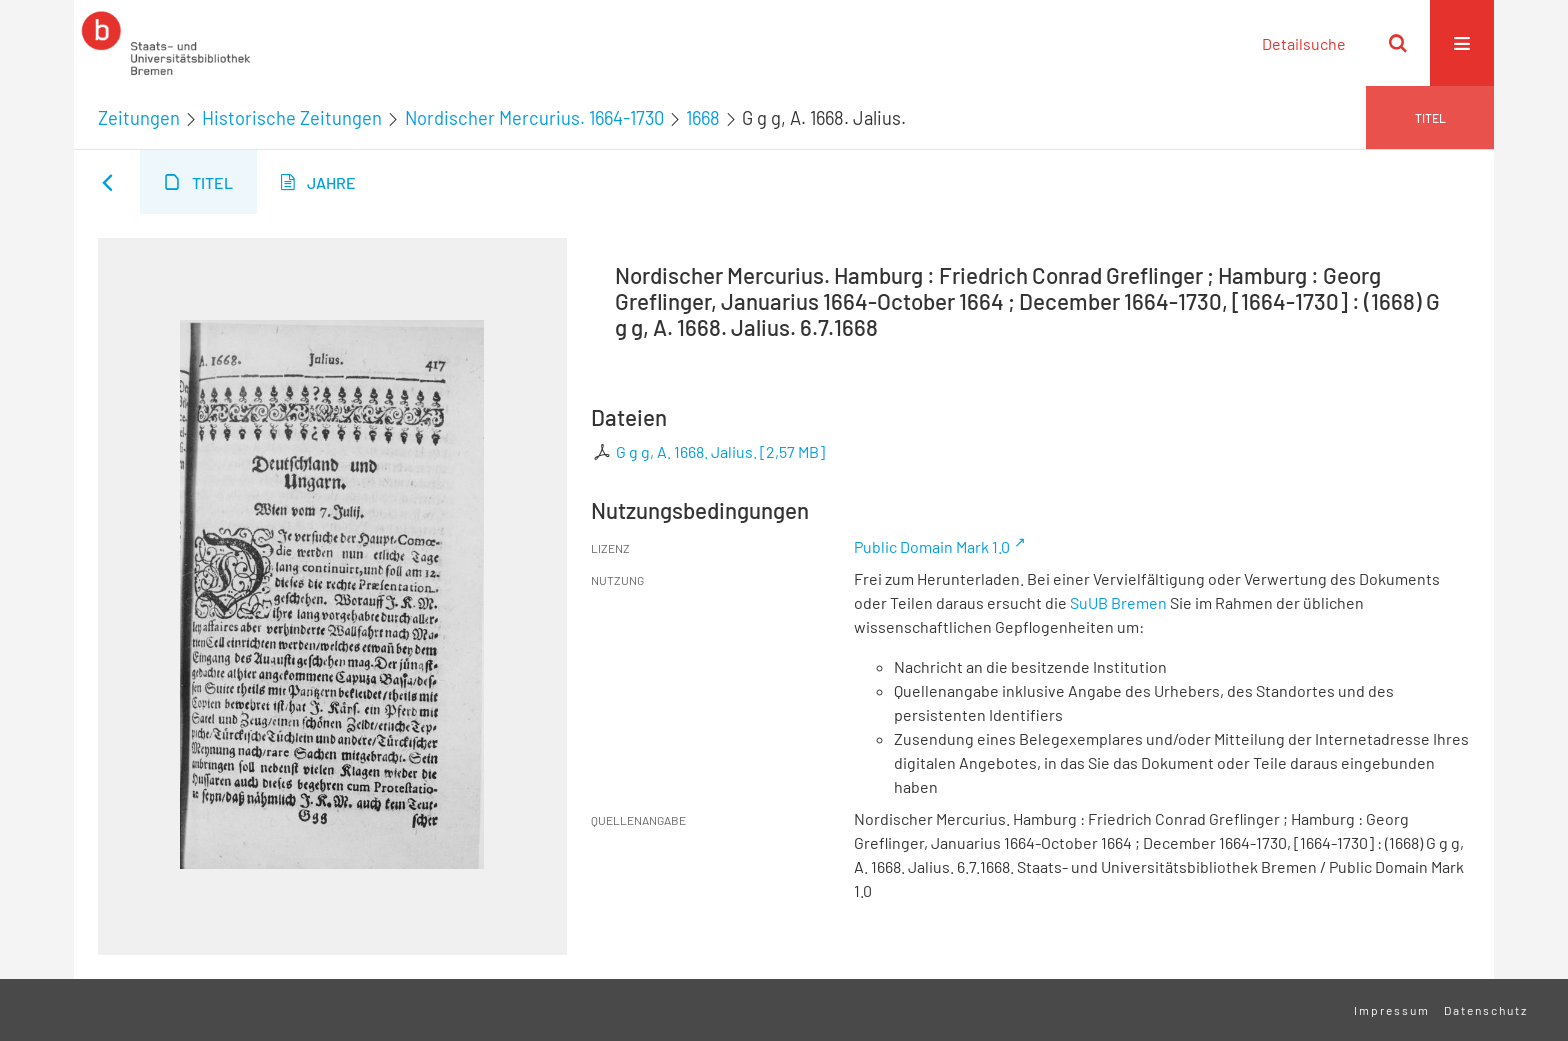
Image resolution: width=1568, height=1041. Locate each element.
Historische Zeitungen (292, 118)
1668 (703, 118)
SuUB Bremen (1118, 602)
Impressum (1392, 1010)
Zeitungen (139, 118)
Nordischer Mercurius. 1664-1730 (534, 118)
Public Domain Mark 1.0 (932, 546)
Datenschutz (1486, 1010)
